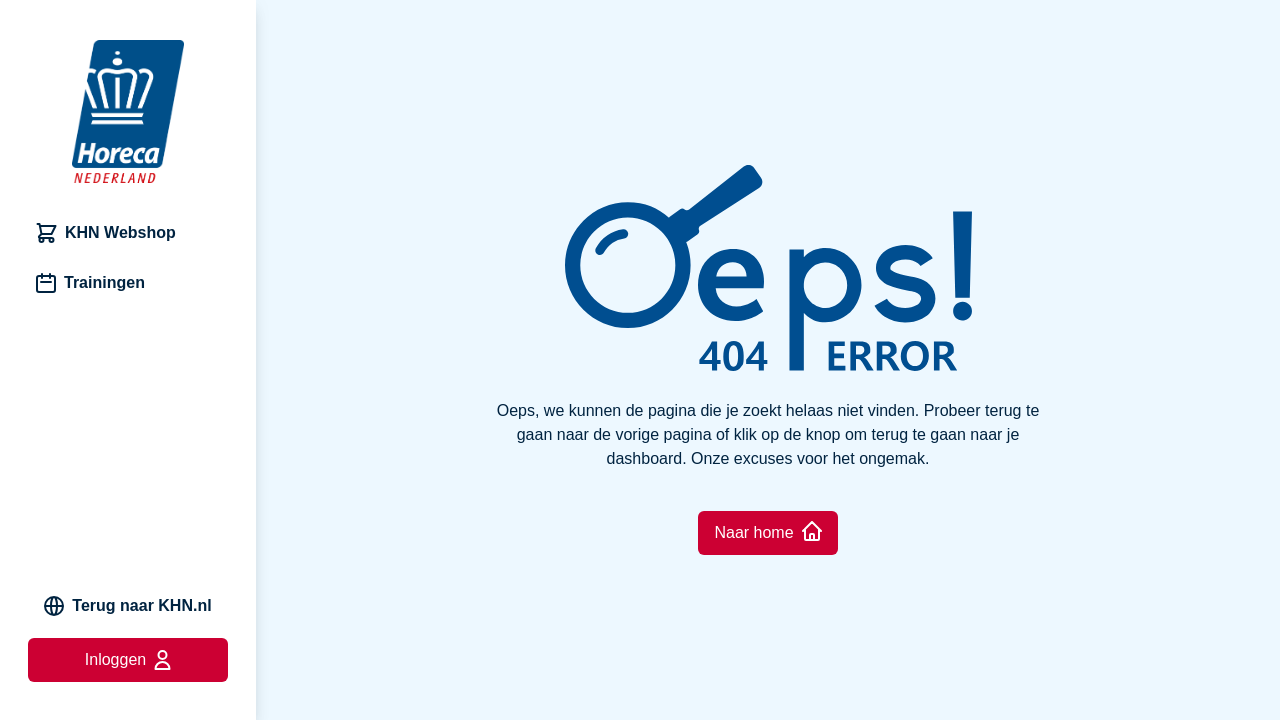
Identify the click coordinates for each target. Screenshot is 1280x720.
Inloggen (128, 660)
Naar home (767, 531)
